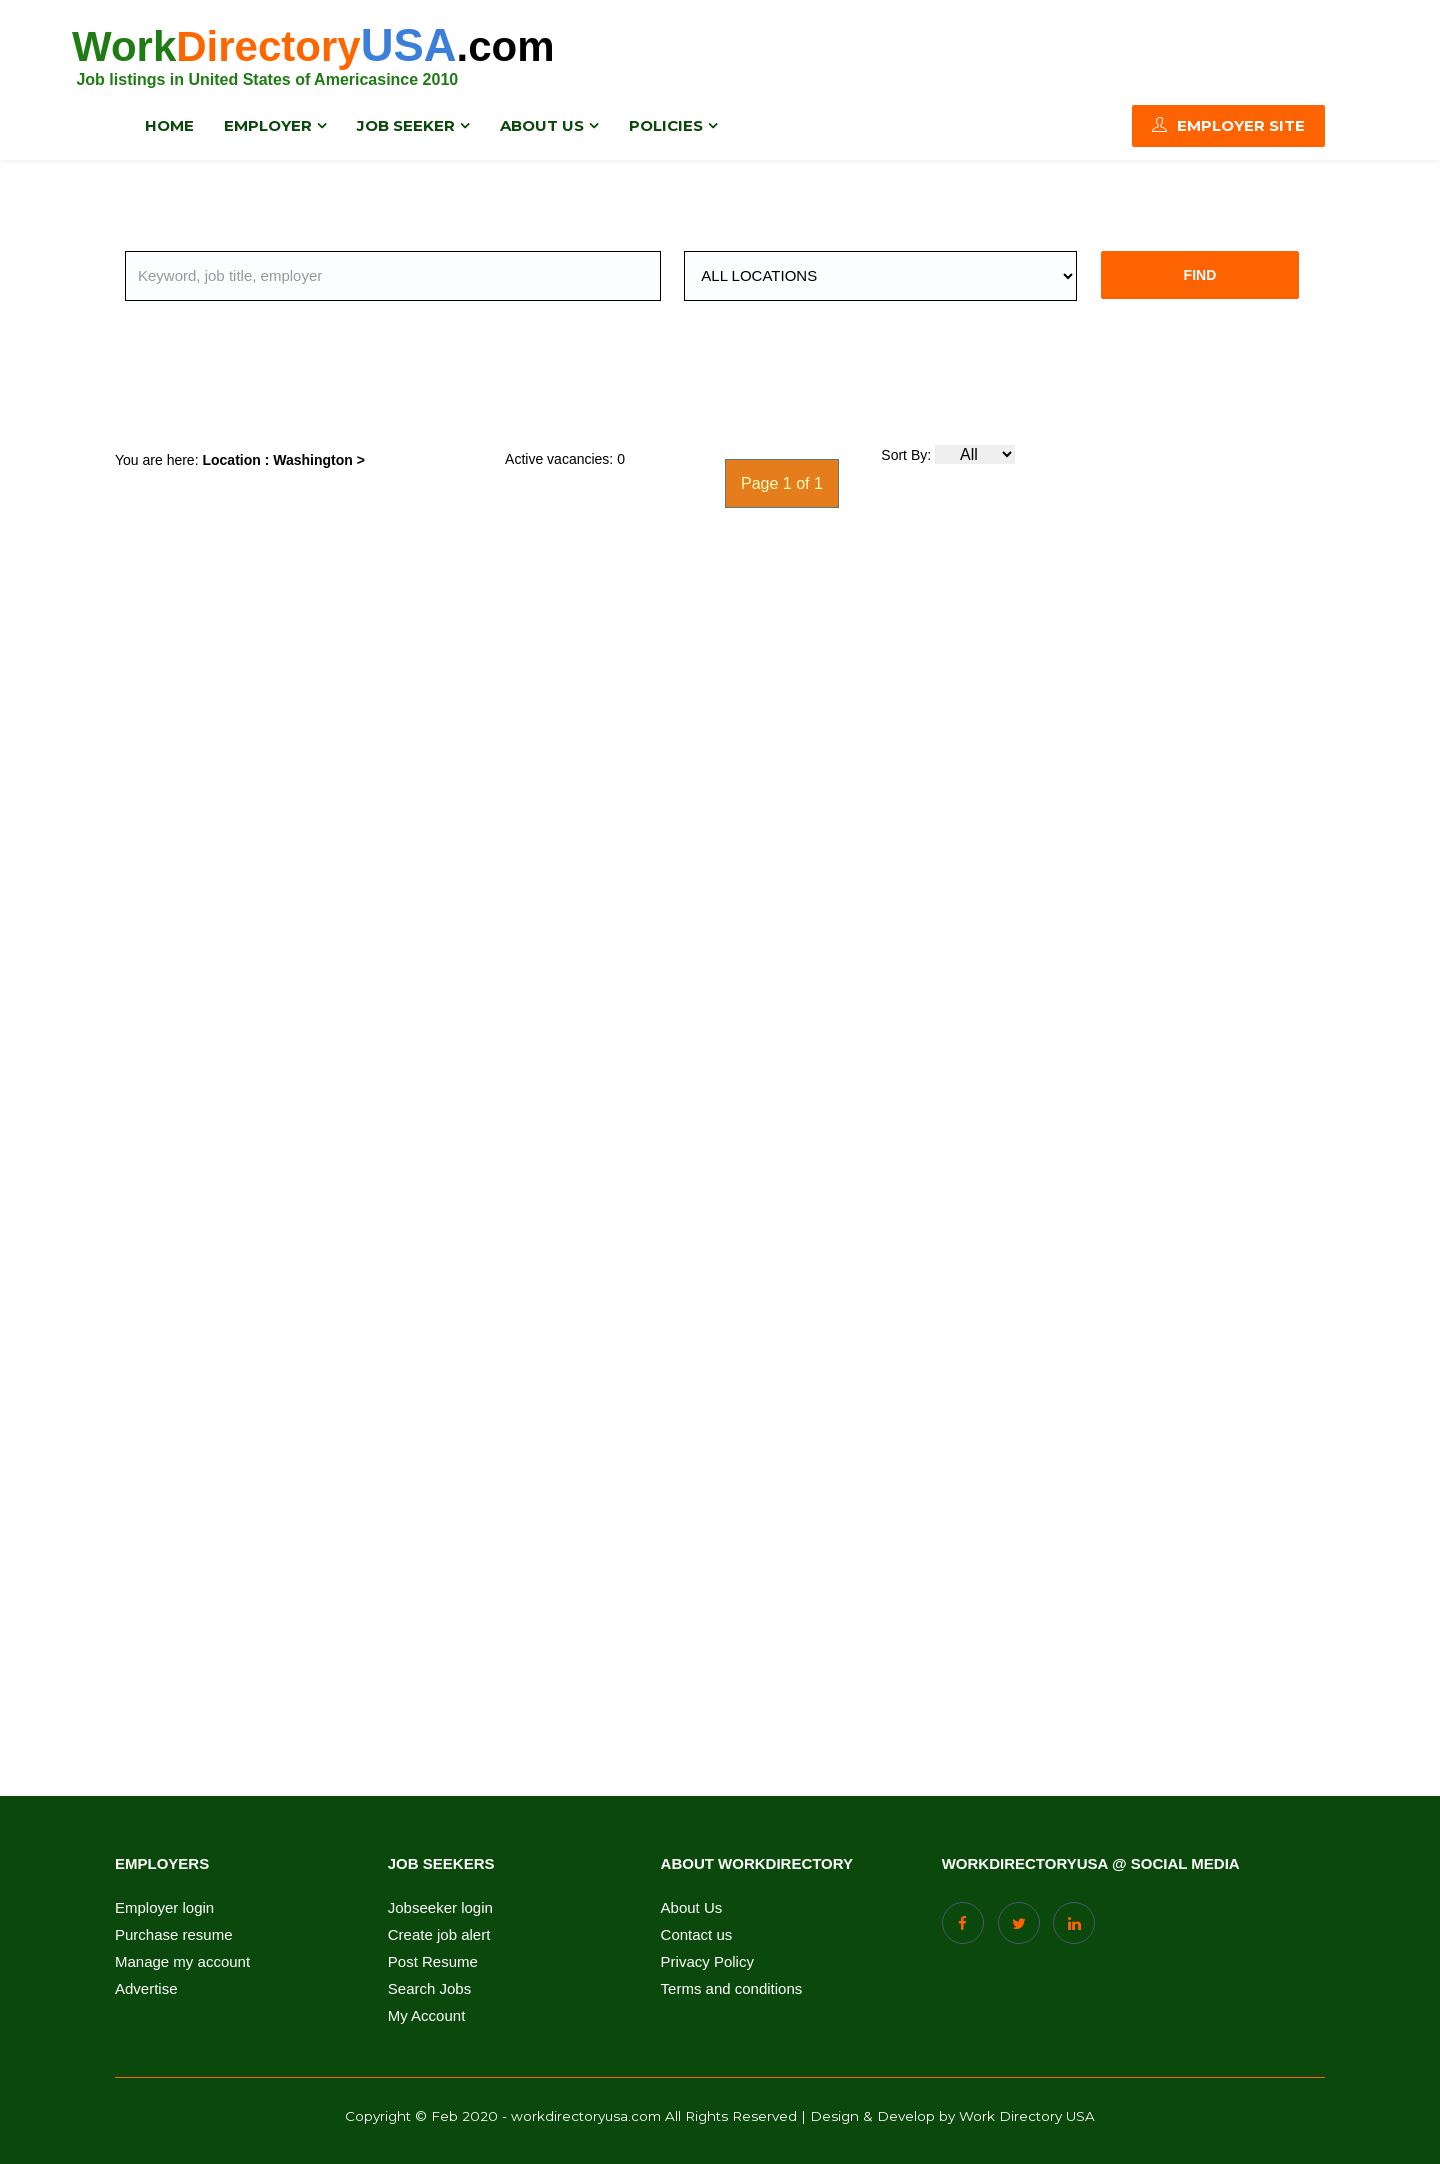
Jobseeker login (440, 1908)
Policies (666, 124)
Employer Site (1228, 124)
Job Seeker (406, 124)
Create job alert (439, 1935)
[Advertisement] (565, 380)
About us (542, 124)
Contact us (697, 1935)
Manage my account (182, 1962)
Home (169, 124)
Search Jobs (429, 1989)
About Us (692, 1908)
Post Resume (433, 1962)
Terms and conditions (732, 1989)
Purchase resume (174, 1935)
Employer (268, 124)
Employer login (164, 1908)
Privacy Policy (707, 1962)
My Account (427, 2016)
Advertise (146, 1989)
